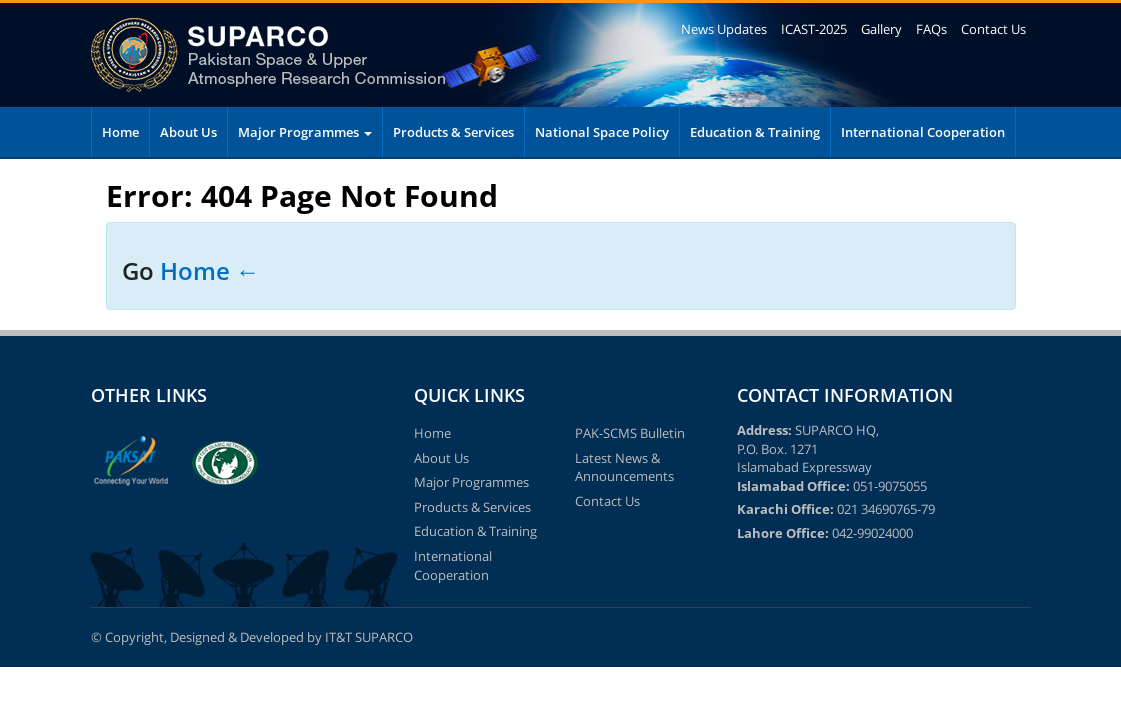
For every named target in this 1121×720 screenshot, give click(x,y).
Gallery (881, 29)
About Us (188, 132)
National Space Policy (602, 132)
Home (120, 132)
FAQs (931, 29)
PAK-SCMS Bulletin (630, 433)
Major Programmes (305, 132)
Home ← (210, 270)
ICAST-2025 (814, 29)
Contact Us (993, 29)
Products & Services (453, 132)
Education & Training (755, 132)
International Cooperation (923, 132)
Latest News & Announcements (624, 467)
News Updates (724, 29)
